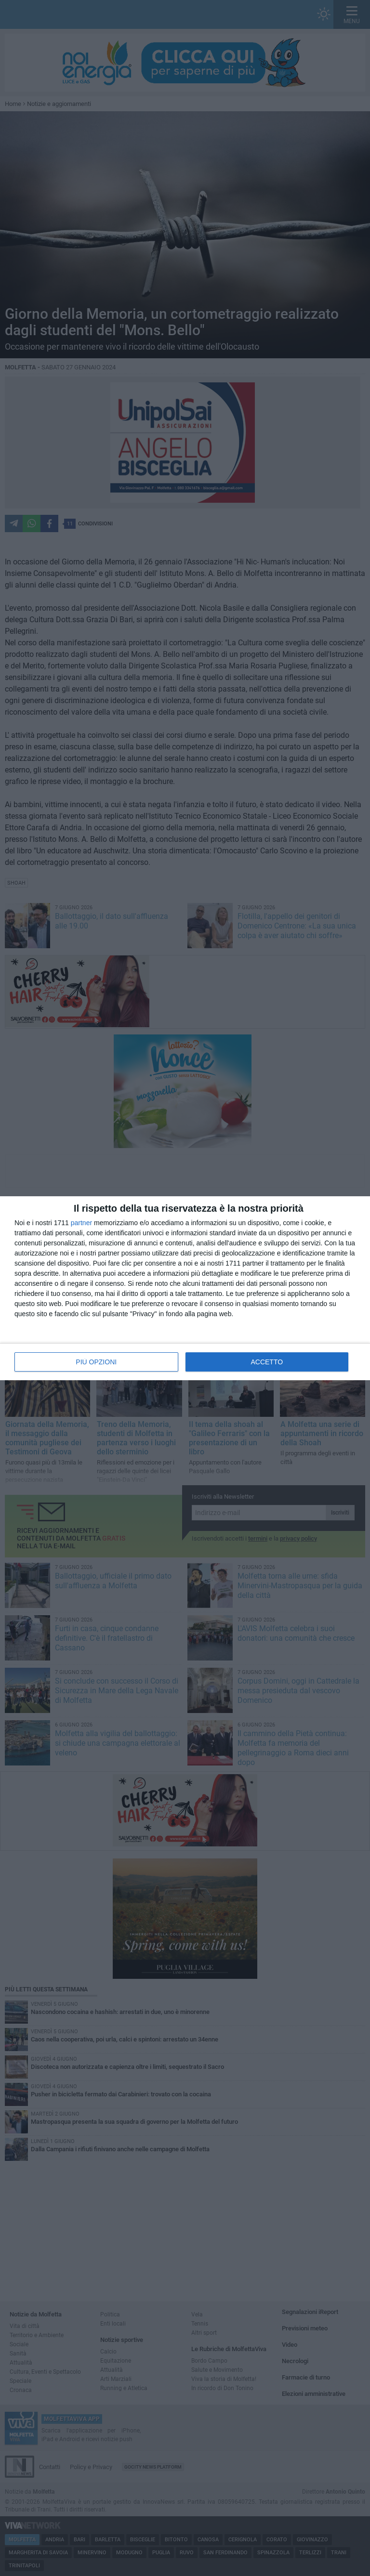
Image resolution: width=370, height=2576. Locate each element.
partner (81, 1222)
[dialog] (185, 1288)
